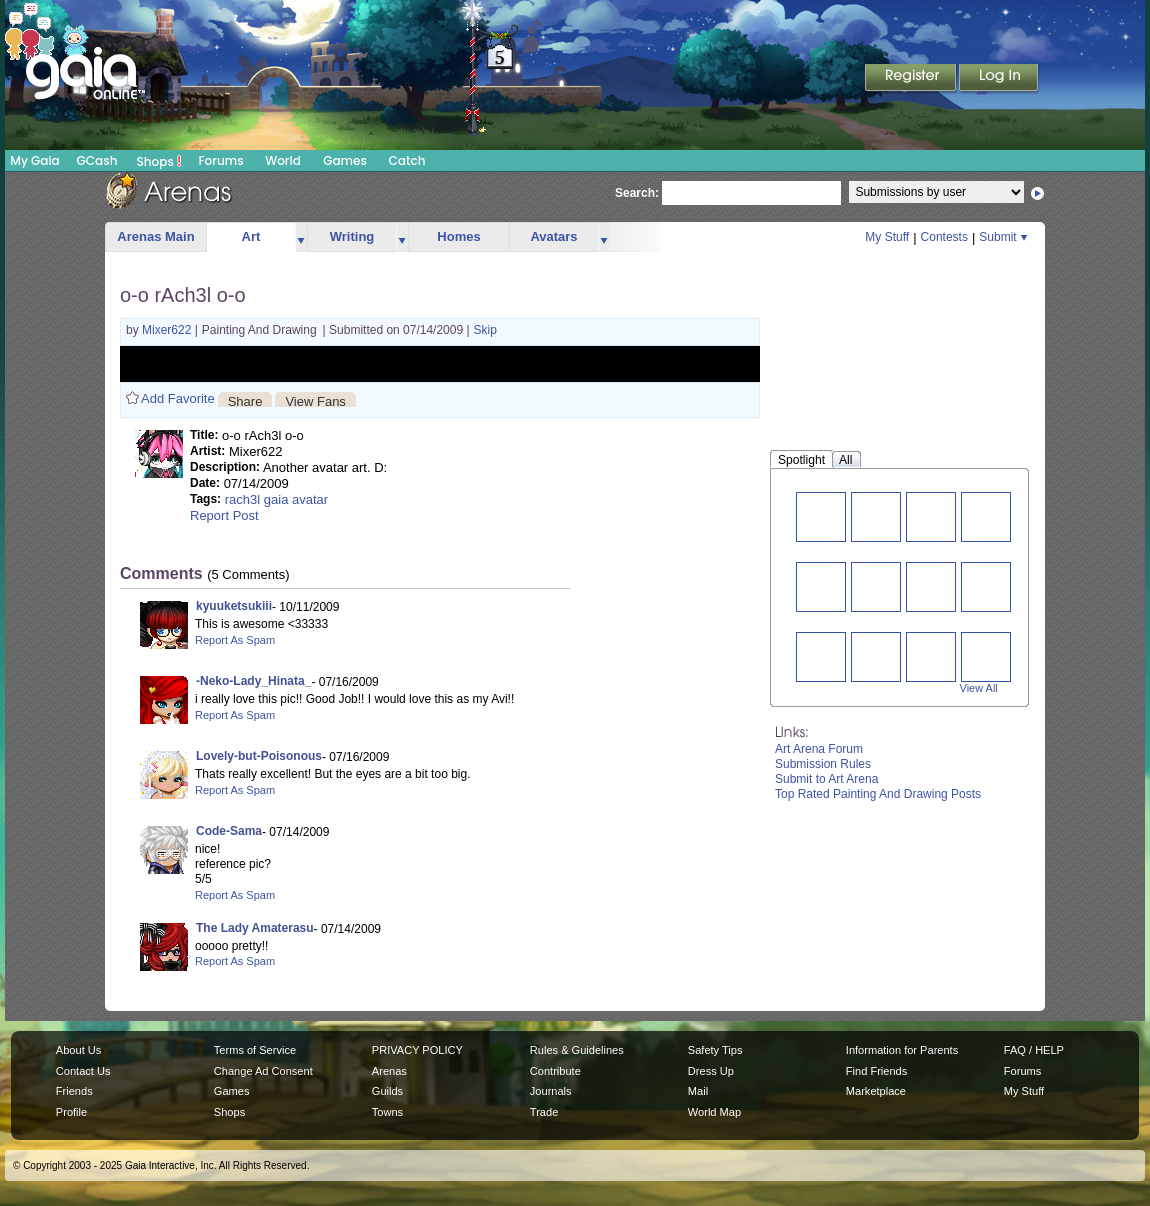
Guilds (387, 1091)
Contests (944, 237)
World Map (714, 1112)
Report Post (224, 515)
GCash (97, 160)
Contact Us (83, 1071)
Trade (544, 1112)
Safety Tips (715, 1050)
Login (999, 79)
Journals (551, 1091)
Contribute (555, 1071)
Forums (220, 160)
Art (251, 236)
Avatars (553, 236)
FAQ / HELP (1034, 1050)
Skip (485, 330)
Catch (407, 160)
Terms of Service (255, 1050)
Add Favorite (178, 398)
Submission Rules (823, 764)
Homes (458, 236)
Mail (698, 1091)
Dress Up (711, 1071)
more (301, 237)
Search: (637, 193)
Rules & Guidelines (577, 1050)
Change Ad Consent (263, 1071)
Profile (71, 1112)
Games (345, 160)
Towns (387, 1112)
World (283, 160)
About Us (78, 1050)
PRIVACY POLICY (417, 1050)
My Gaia (34, 160)
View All (979, 688)
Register (912, 79)
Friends (74, 1091)
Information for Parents (902, 1050)
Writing (352, 236)
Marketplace (876, 1091)
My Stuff (887, 237)
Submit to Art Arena (826, 779)
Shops (159, 161)
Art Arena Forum (819, 749)
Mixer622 (168, 330)
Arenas (389, 1071)
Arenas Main (155, 236)
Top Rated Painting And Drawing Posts (878, 794)
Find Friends (876, 1071)
